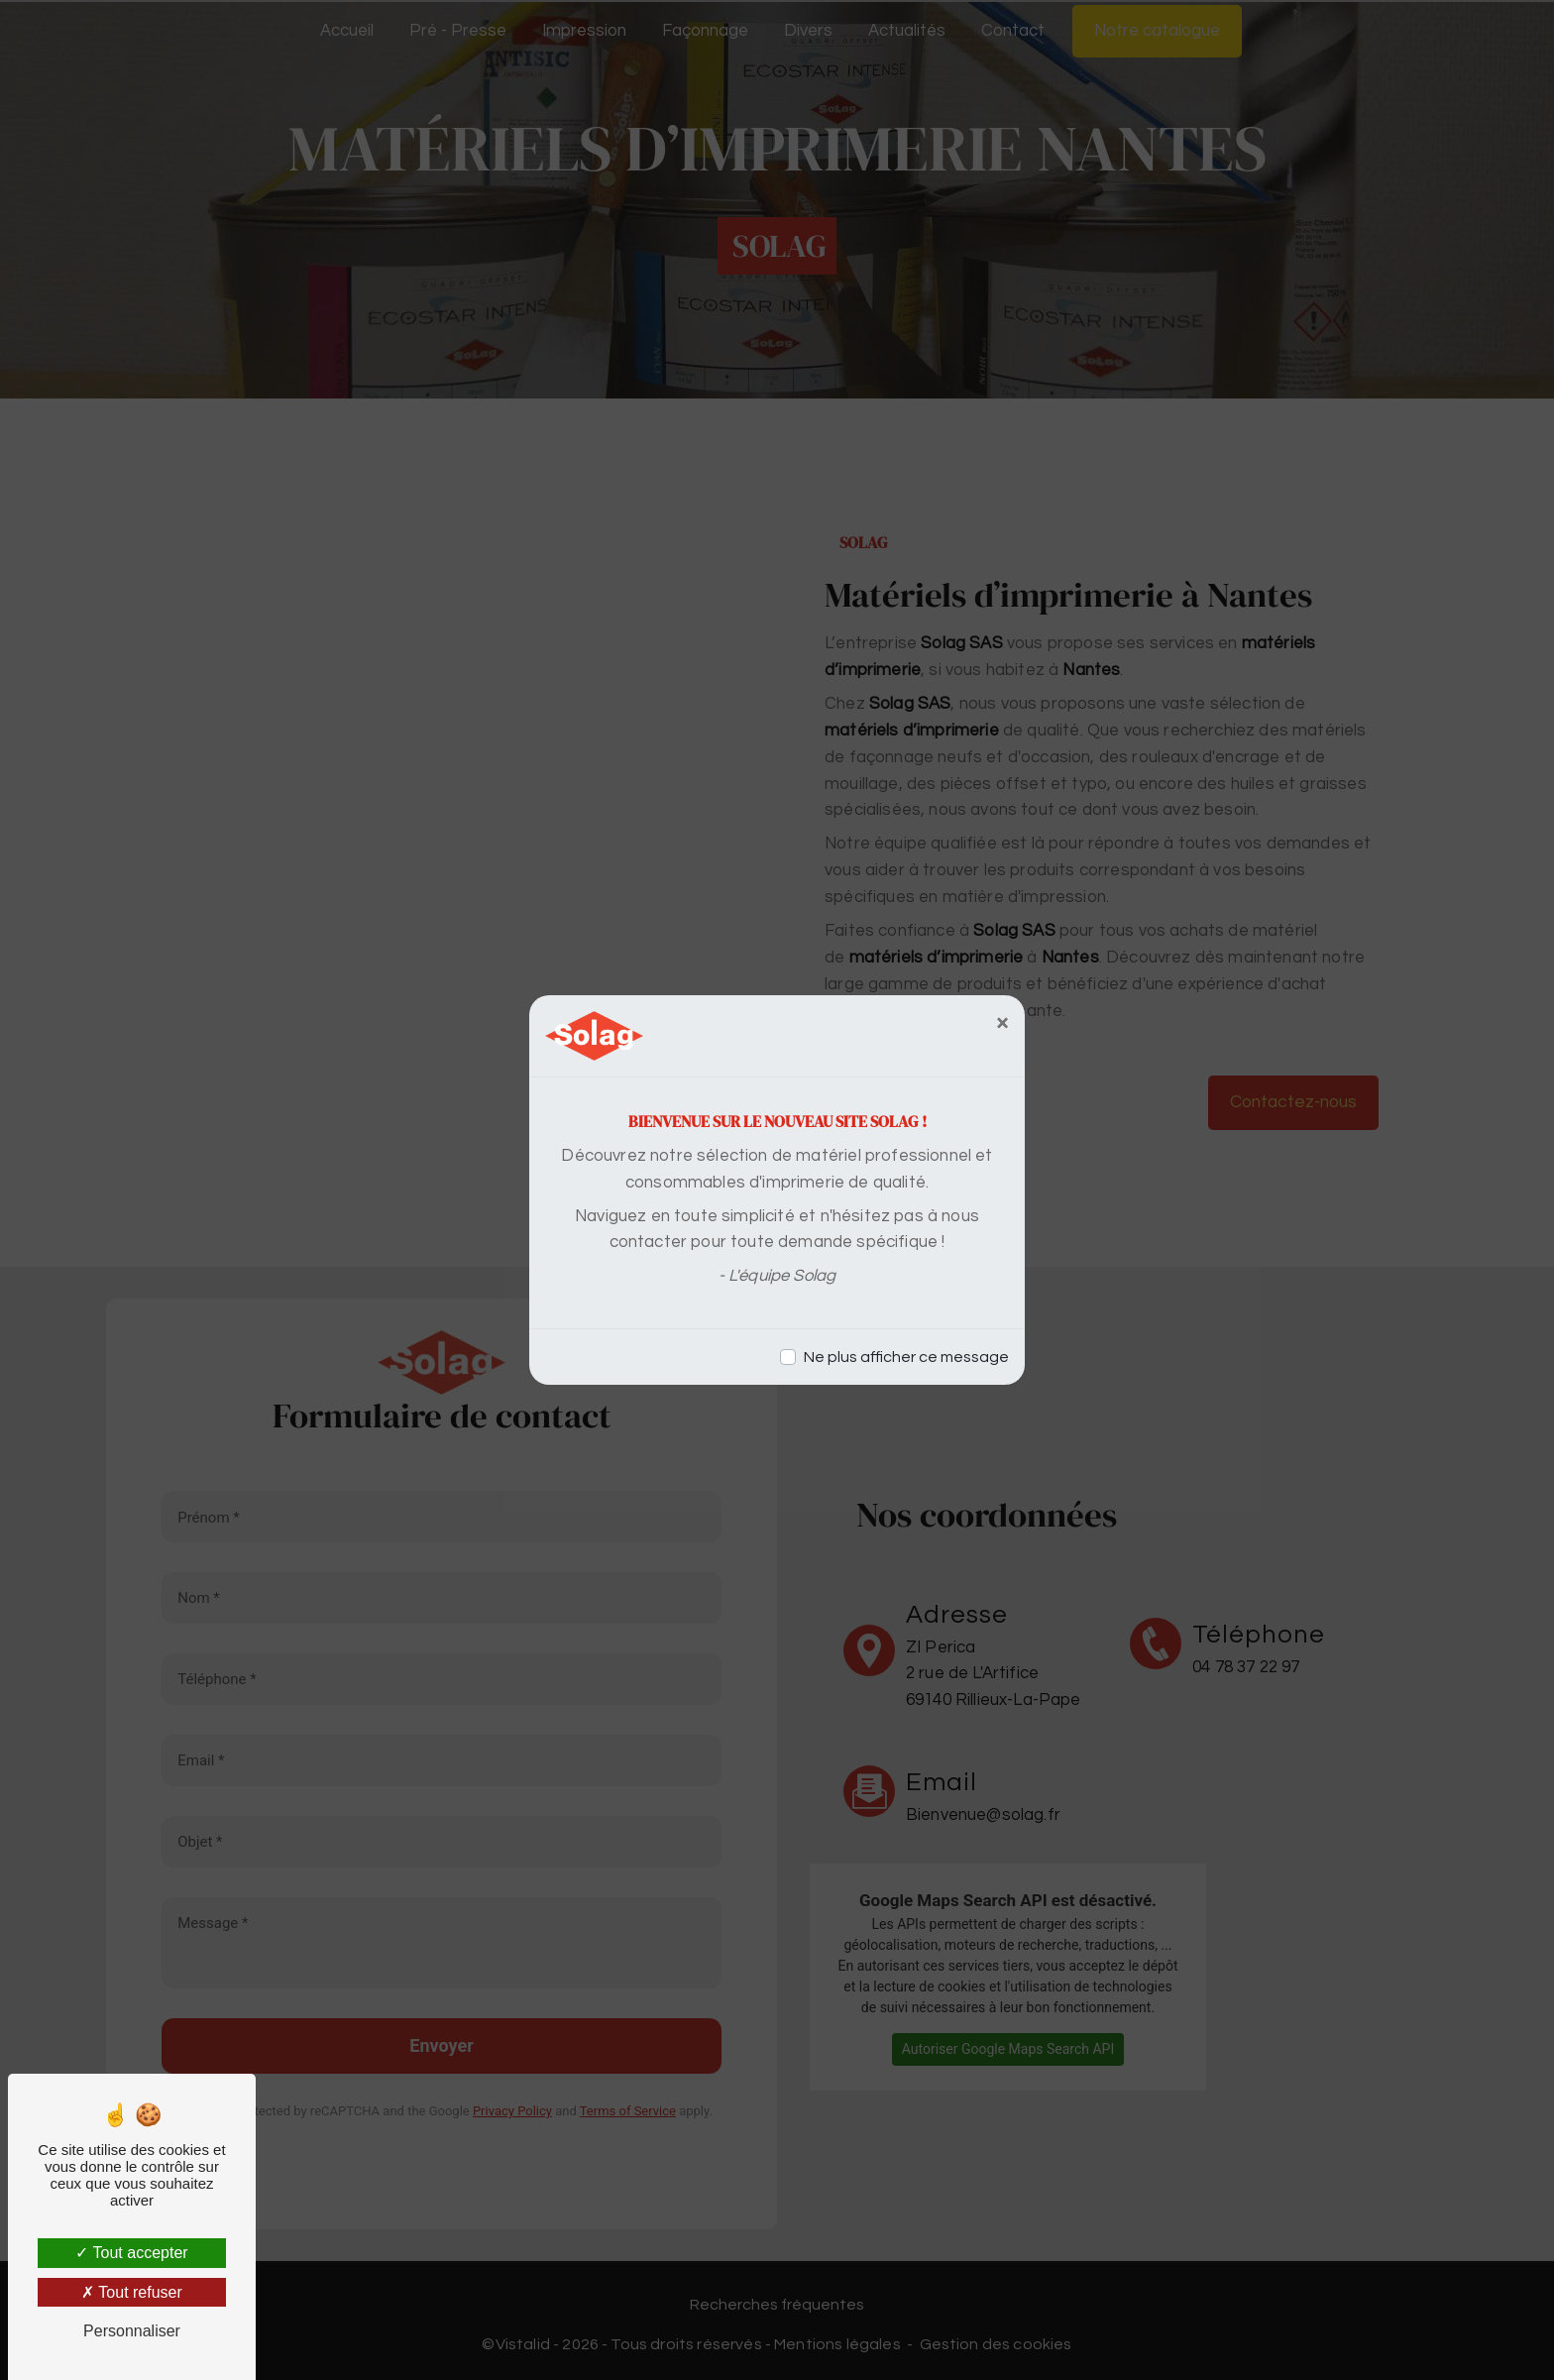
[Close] (1002, 1023)
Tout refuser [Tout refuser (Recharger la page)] (131, 2292)
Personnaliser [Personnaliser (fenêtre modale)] (131, 2331)
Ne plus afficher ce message (906, 1357)
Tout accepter (131, 2252)
